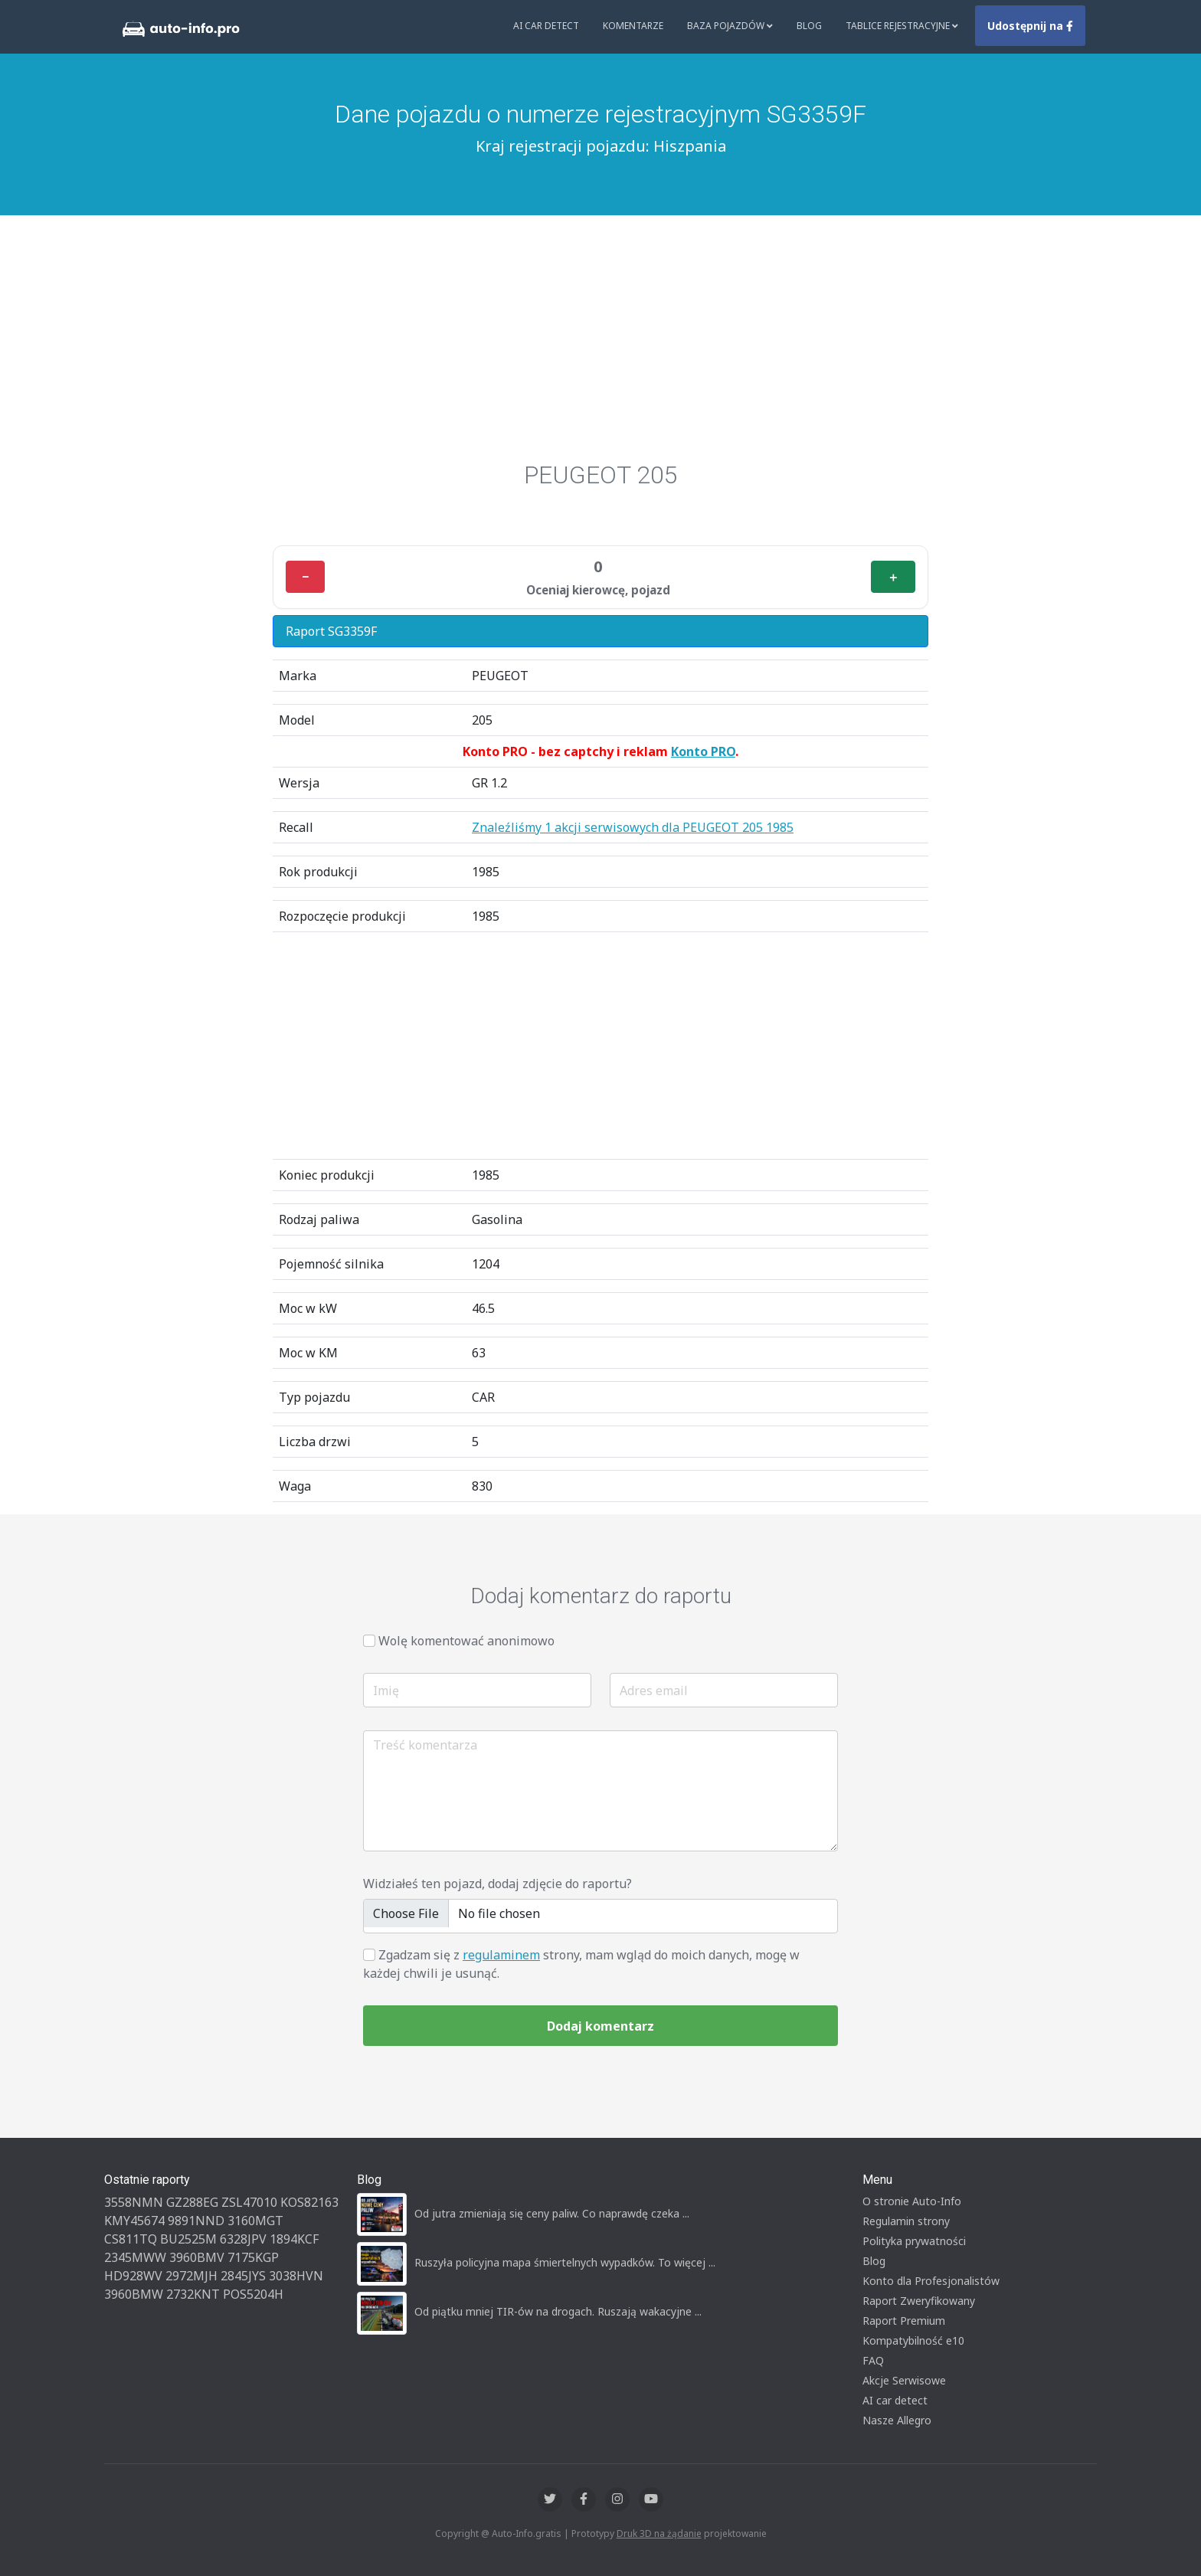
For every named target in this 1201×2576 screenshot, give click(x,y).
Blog (809, 25)
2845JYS (243, 2275)
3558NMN (133, 2202)
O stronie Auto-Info (911, 2201)
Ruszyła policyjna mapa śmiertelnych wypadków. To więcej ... (564, 2262)
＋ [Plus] (893, 576)
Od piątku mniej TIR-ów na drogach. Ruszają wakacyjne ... (558, 2311)
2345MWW (135, 2257)
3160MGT (255, 2220)
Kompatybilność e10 (913, 2340)
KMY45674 (134, 2220)
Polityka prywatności (914, 2241)
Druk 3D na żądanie (659, 2533)
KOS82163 (309, 2202)
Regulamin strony (906, 2221)
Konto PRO (703, 751)
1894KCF (294, 2239)
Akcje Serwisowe (904, 2380)
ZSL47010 (249, 2202)
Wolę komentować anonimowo (466, 1640)
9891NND (196, 2220)
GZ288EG (192, 2202)
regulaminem (501, 1954)
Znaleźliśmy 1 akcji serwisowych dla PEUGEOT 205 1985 (633, 827)
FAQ (873, 2360)
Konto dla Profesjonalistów (931, 2280)
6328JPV (243, 2239)
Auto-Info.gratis (526, 2533)
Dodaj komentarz (600, 2026)
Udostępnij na (1030, 25)
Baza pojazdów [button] (730, 25)
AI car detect (895, 2400)
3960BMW (133, 2294)
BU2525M (188, 2239)
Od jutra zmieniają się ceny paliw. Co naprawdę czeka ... (551, 2213)
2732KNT (193, 2294)
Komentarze (633, 25)
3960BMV (196, 2257)
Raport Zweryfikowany (918, 2300)
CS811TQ (130, 2239)
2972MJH (191, 2275)
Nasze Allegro (896, 2420)
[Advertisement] (600, 330)
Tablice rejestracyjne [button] (902, 25)
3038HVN (296, 2275)
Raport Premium (903, 2320)
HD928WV (133, 2275)
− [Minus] (305, 576)
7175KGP (253, 2257)
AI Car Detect (546, 25)
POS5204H (253, 2294)
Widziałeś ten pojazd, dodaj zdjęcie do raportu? (497, 1883)
